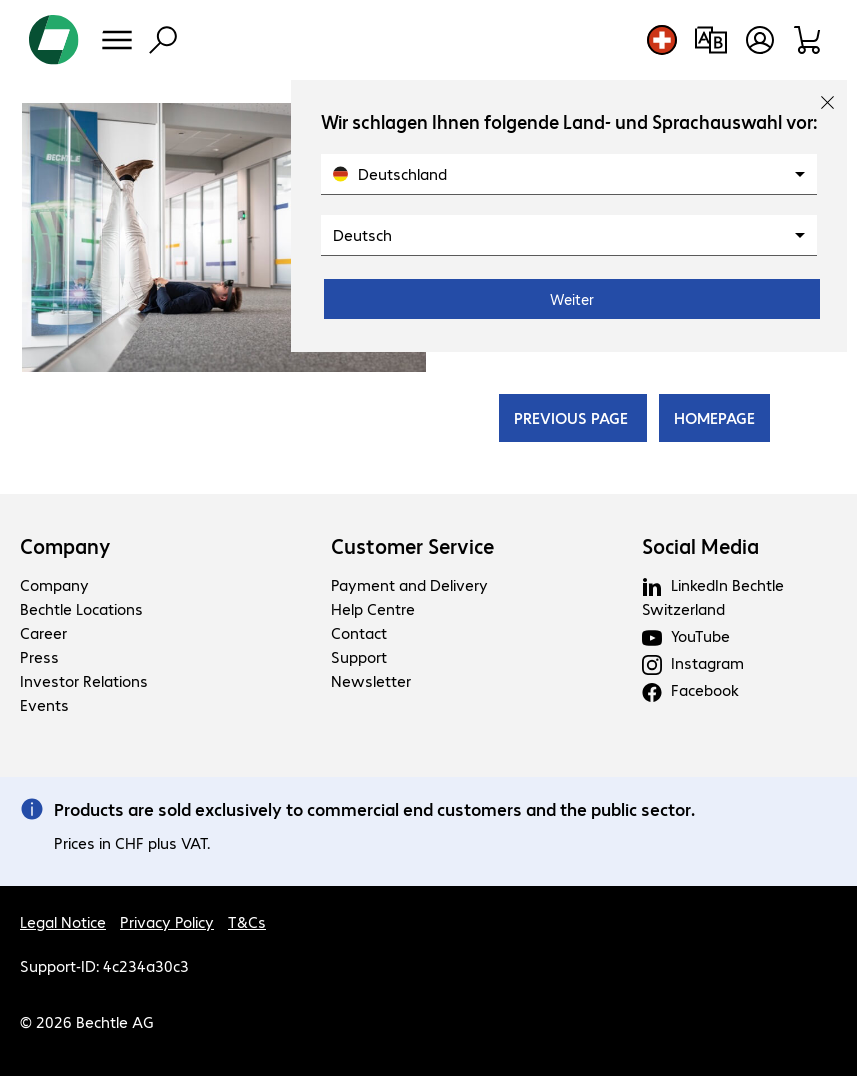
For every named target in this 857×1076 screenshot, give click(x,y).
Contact (359, 632)
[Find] (163, 40)
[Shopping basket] (808, 40)
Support (359, 656)
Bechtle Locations (81, 608)
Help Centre (373, 608)
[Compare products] (710, 40)
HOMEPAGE (714, 417)
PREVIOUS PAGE (573, 417)
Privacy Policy (167, 921)
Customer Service (412, 546)
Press (39, 656)
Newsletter (371, 680)
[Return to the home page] (54, 40)
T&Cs (247, 921)
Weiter (572, 299)
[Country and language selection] (662, 40)
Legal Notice (63, 921)
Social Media (700, 546)
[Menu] (117, 40)
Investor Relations (84, 680)
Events (44, 704)
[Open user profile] (760, 40)
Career (43, 632)
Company (65, 546)
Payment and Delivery (409, 584)
